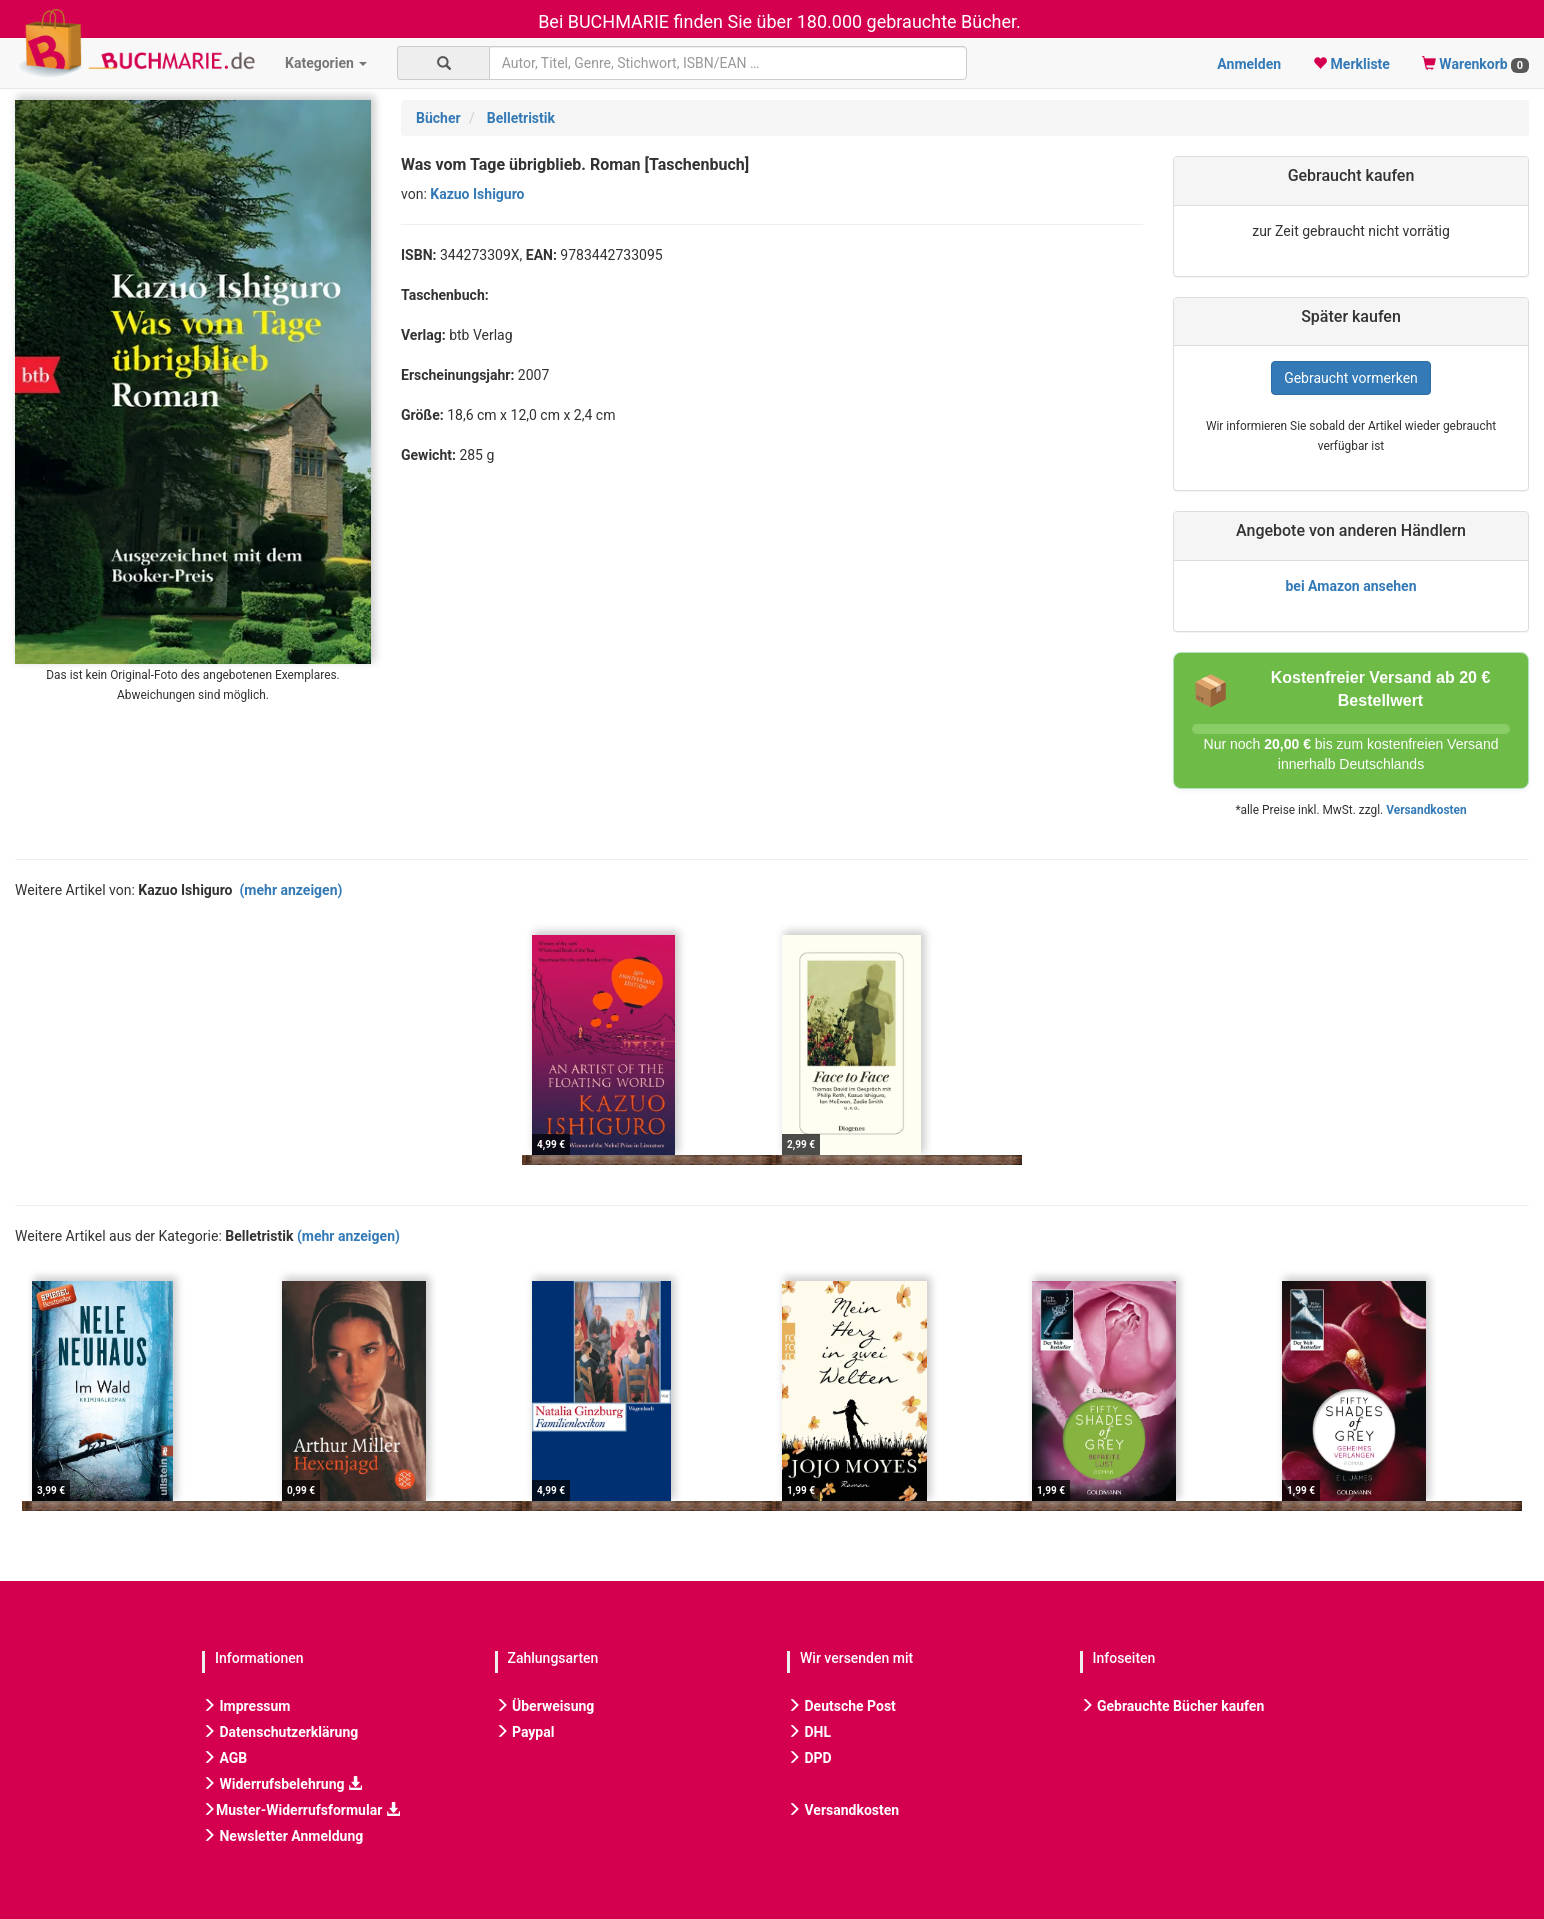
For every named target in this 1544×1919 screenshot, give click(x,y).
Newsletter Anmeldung (282, 1836)
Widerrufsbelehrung (282, 1784)
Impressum (246, 1706)
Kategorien (326, 63)
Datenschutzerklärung (280, 1732)
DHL (809, 1732)
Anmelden (1249, 64)
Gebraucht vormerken (1351, 378)
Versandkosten (1426, 810)
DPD (809, 1758)
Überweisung (545, 1706)
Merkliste (1351, 64)
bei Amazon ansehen (1350, 586)
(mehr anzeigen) (290, 890)
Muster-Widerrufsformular (301, 1810)
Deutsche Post (841, 1706)
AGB (224, 1758)
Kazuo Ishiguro (477, 194)
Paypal (525, 1732)
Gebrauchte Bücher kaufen (1172, 1706)
